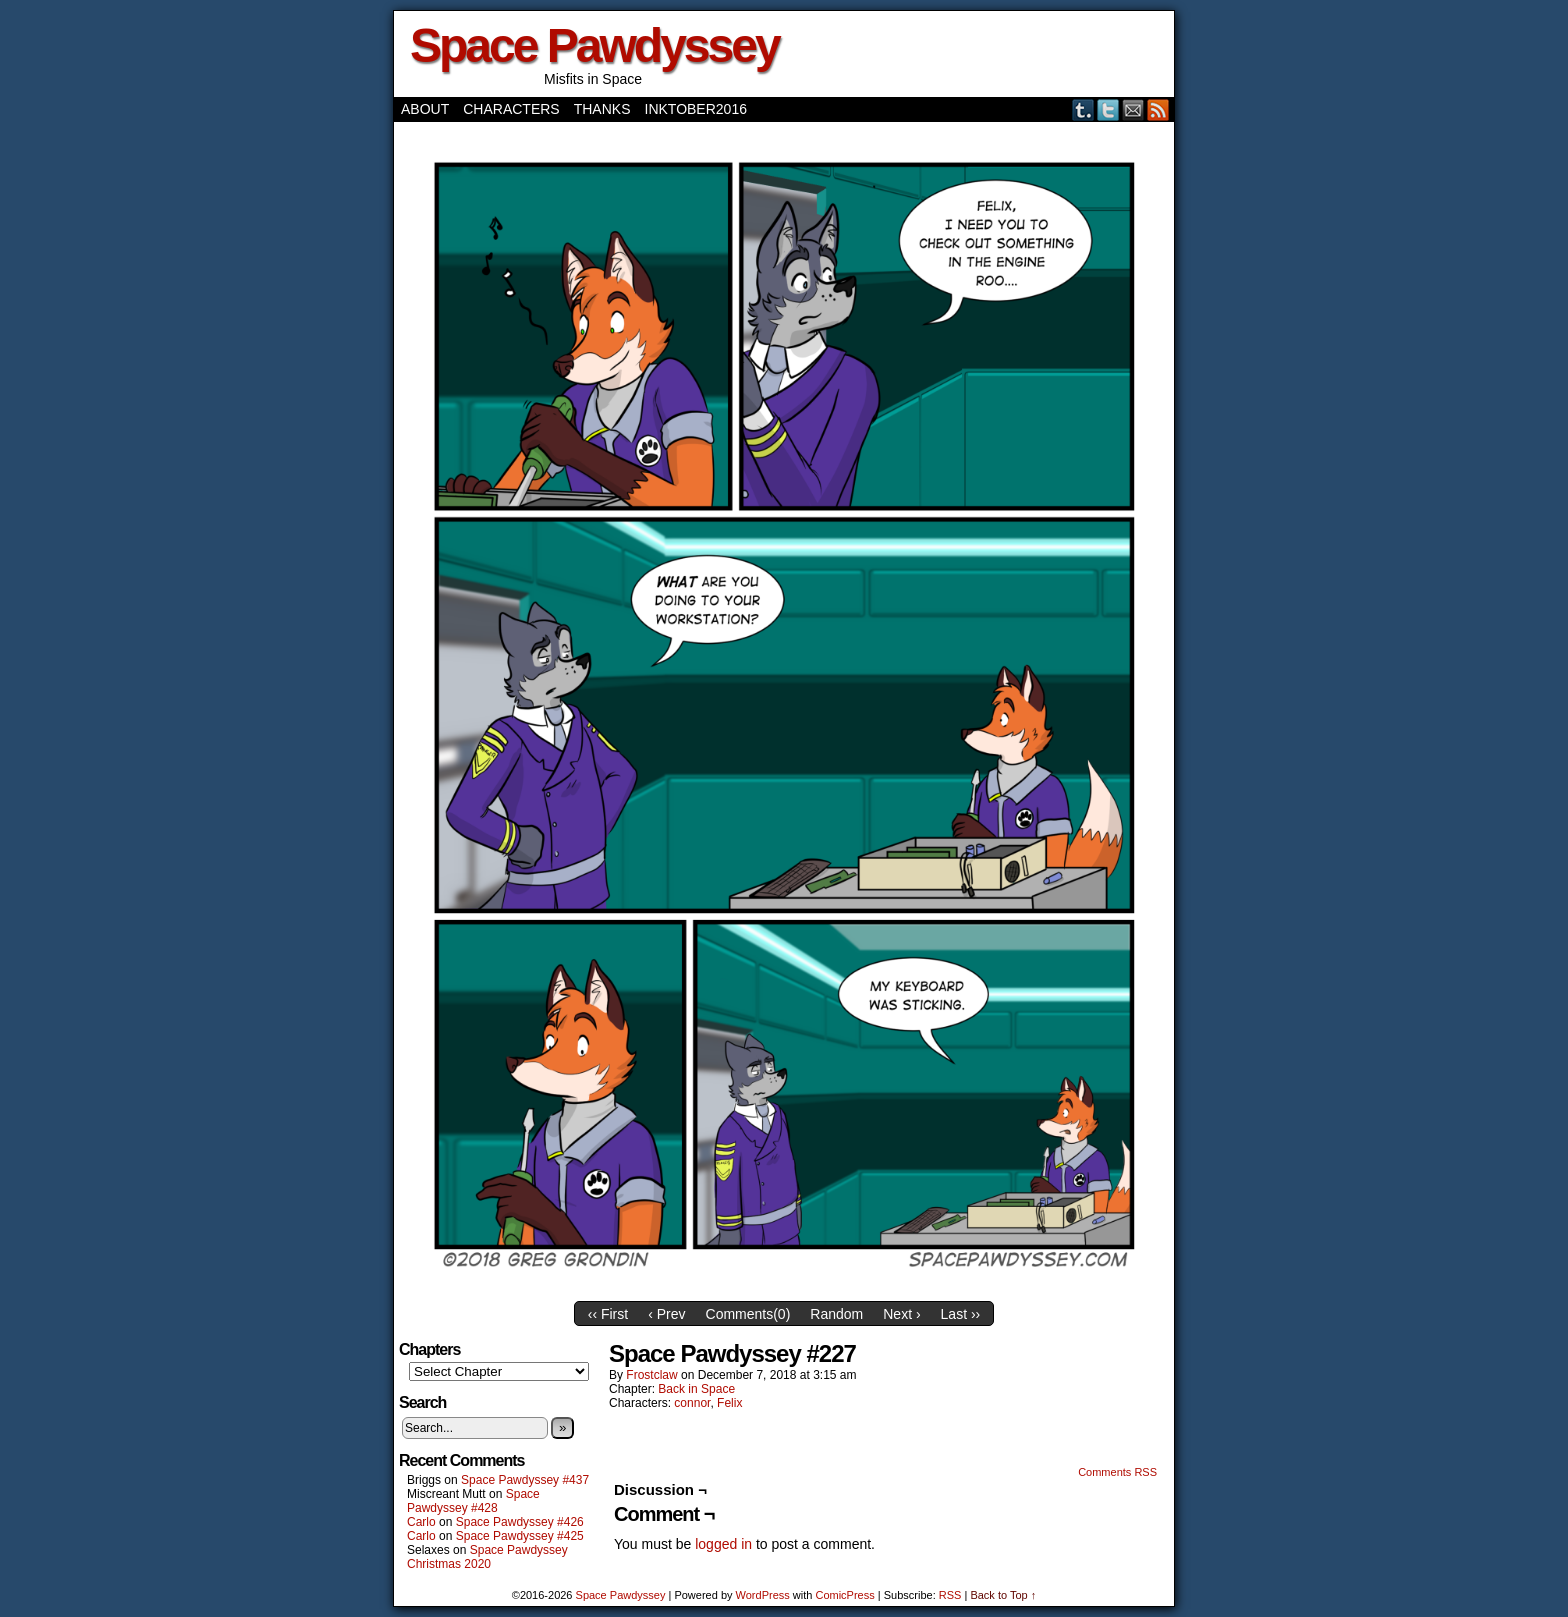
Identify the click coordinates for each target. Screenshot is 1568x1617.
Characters (511, 109)
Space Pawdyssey (594, 45)
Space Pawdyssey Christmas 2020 (487, 1557)
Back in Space (696, 1389)
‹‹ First (608, 1314)
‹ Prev (666, 1314)
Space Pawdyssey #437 (525, 1480)
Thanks (602, 109)
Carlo (421, 1522)
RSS (1158, 109)
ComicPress (844, 1595)
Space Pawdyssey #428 (473, 1501)
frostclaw (651, 1375)
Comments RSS (1117, 1472)
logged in (723, 1544)
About (425, 109)
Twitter (1108, 109)
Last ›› (961, 1314)
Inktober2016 (696, 109)
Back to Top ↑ (1003, 1595)
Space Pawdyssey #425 (520, 1536)
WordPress (763, 1595)
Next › (901, 1314)
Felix (729, 1403)
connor (692, 1403)
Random (836, 1314)
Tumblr (1083, 109)
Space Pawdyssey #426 (520, 1522)
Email (1133, 109)
